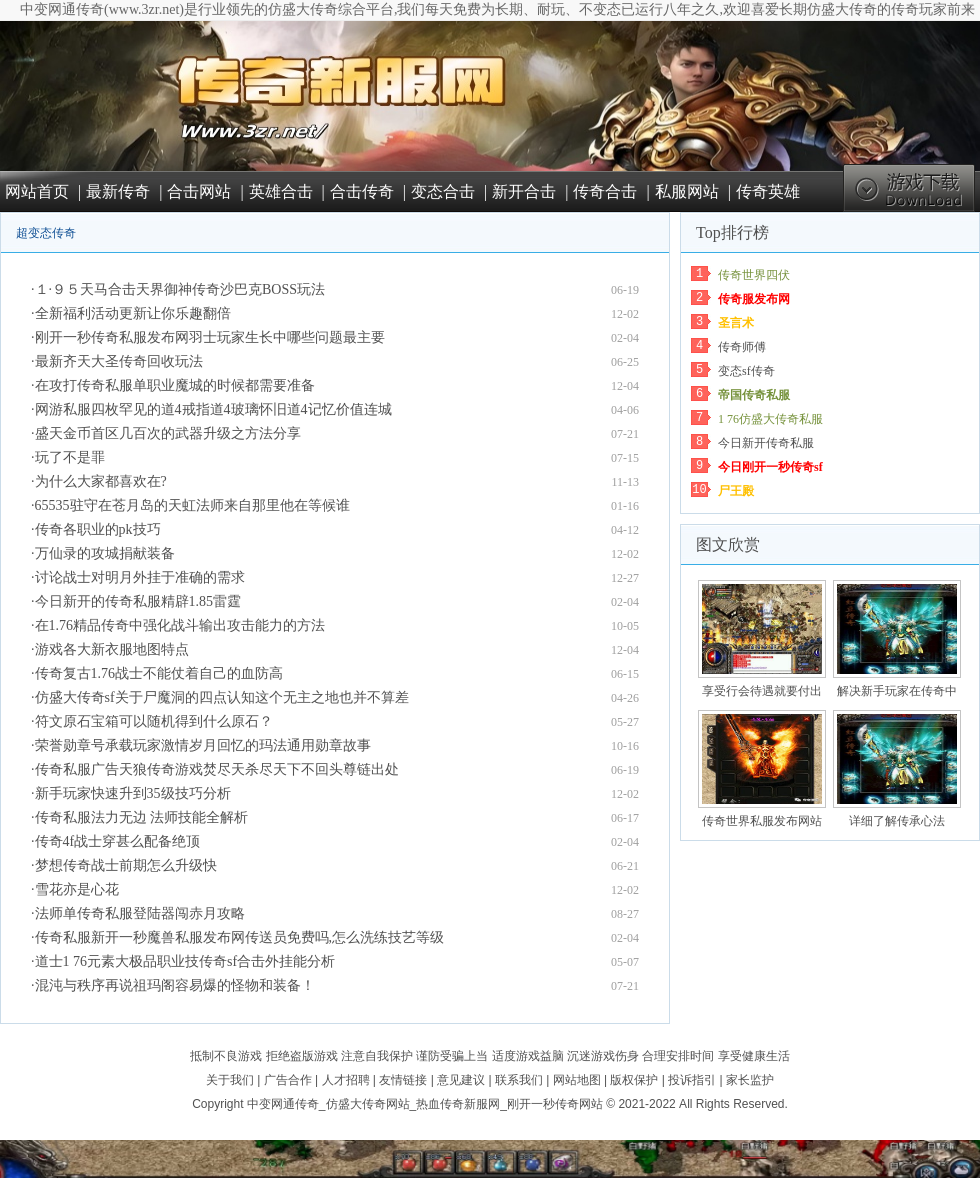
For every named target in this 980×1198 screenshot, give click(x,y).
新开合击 (524, 191)
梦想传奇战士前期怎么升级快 (126, 865)
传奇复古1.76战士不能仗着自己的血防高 (159, 673)
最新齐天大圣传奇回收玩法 (119, 361)
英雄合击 (281, 191)
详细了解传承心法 (897, 821)
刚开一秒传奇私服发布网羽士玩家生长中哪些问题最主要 (210, 337)
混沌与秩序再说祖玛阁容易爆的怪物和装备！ (175, 985)
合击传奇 (362, 191)
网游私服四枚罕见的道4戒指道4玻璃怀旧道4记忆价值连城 (213, 409)
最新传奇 (118, 191)
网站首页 (37, 191)
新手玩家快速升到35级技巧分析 (133, 793)
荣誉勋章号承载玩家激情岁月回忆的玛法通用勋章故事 (203, 745)
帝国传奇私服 (754, 395)
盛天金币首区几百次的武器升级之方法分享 (168, 433)
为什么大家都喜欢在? (101, 481)
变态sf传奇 (746, 371)
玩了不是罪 (70, 457)
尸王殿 (736, 491)
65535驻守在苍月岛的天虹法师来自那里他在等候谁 (192, 505)
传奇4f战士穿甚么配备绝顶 (118, 841)
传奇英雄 (768, 191)
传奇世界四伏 (754, 275)
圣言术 (736, 323)
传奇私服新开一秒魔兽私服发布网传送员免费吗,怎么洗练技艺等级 (240, 937)
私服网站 (687, 191)
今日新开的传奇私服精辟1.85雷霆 (138, 601)
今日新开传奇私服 (766, 443)
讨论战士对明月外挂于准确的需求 (140, 577)
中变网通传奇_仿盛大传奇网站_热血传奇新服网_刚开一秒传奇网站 (425, 1104)
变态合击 (443, 191)
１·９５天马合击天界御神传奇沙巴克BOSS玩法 (180, 289)
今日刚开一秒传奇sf (770, 467)
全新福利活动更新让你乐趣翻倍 (133, 313)
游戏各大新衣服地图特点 (112, 649)
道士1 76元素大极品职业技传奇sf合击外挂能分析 (185, 961)
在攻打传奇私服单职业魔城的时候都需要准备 (175, 385)
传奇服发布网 (754, 299)
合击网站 (199, 191)
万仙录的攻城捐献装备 (105, 553)
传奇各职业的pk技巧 (98, 529)
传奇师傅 (742, 347)
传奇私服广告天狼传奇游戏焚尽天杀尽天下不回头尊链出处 (217, 769)
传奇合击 (605, 191)
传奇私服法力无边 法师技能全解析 (142, 817)
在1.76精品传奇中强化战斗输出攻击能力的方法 (180, 625)
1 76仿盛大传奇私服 (770, 419)
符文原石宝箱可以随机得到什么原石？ (154, 721)
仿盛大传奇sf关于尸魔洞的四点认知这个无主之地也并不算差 (222, 697)
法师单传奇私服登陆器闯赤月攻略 (140, 913)
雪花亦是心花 (77, 889)
